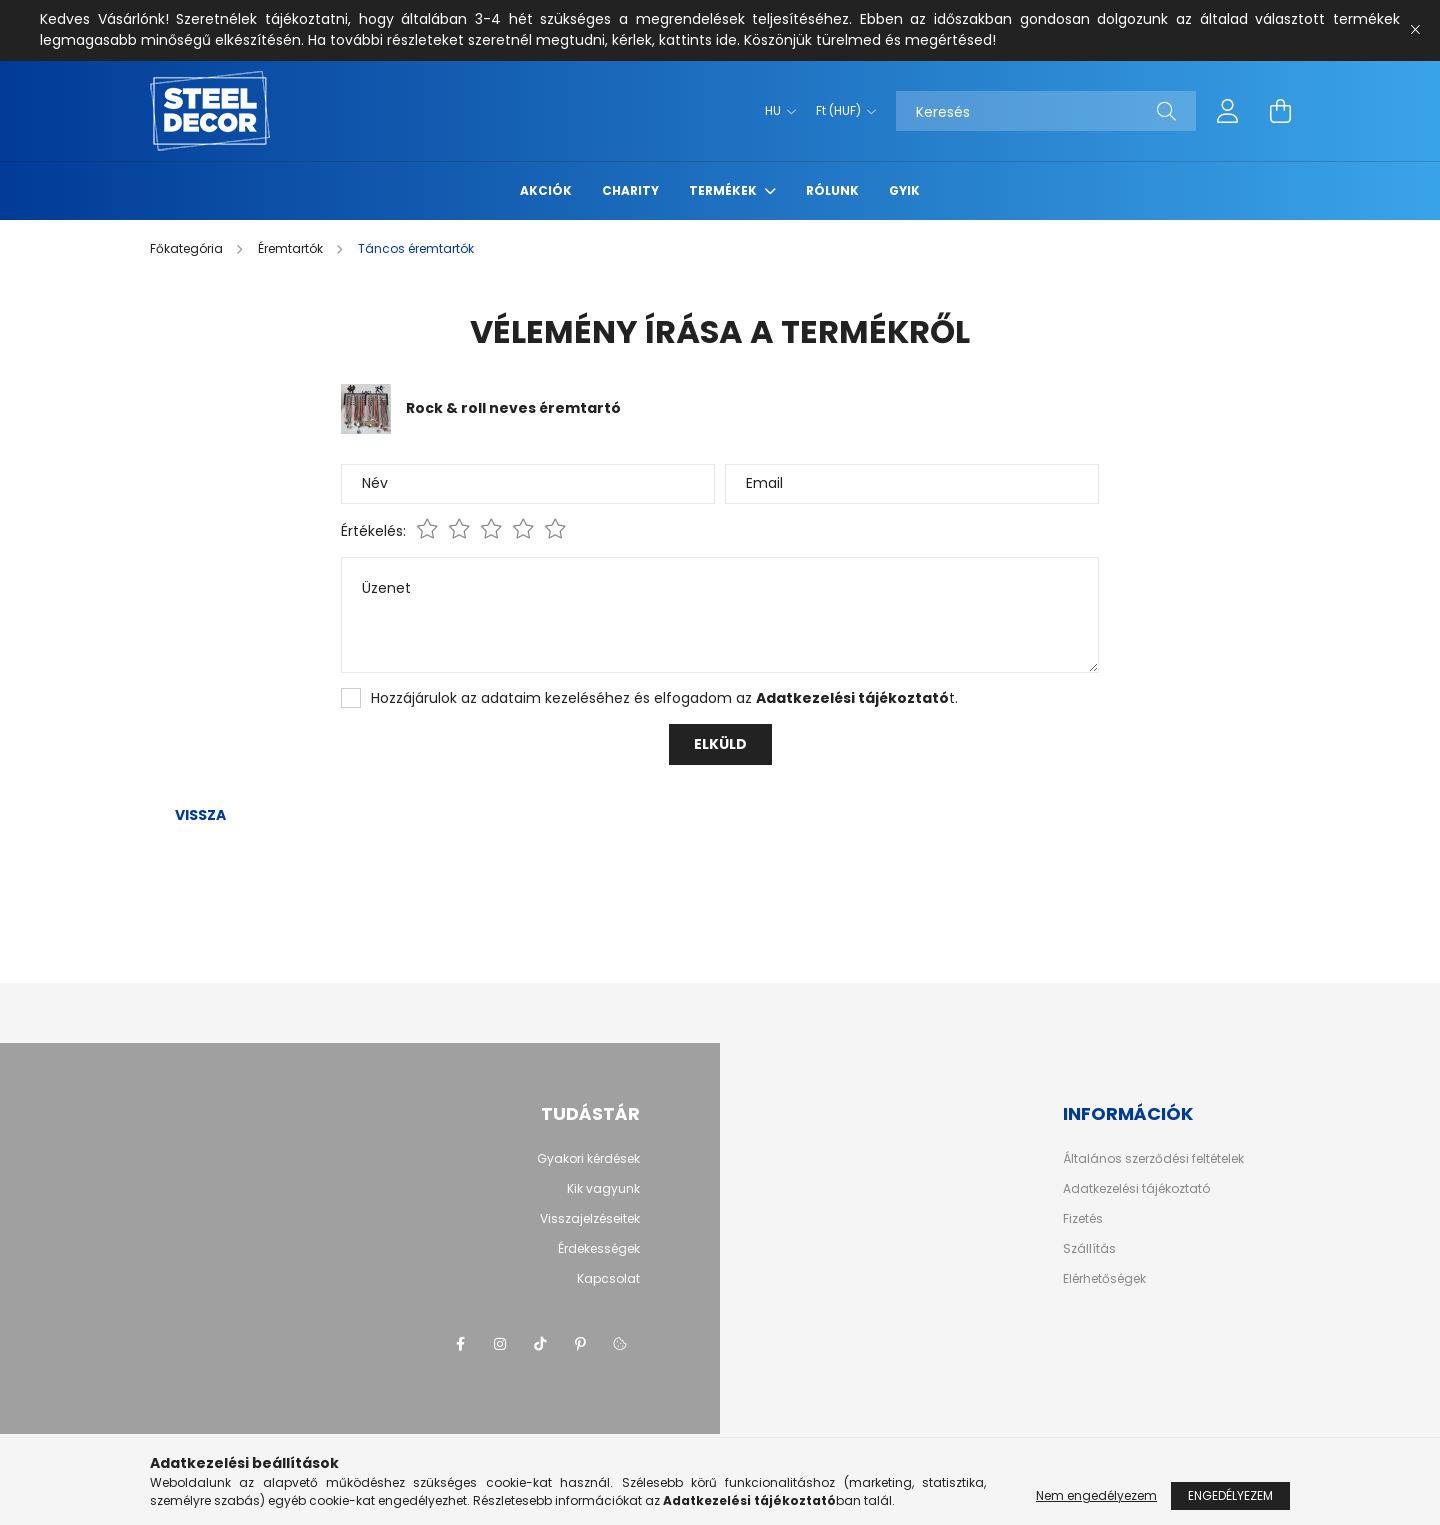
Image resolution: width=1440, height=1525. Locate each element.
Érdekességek (599, 1248)
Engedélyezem (1230, 1495)
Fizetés (1083, 1219)
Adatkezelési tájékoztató (1136, 1189)
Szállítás (1089, 1249)
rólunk (832, 190)
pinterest (580, 1344)
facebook (460, 1344)
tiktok (540, 1344)
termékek (724, 190)
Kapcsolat (608, 1278)
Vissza (200, 815)
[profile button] (1228, 111)
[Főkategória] (188, 248)
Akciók (546, 190)
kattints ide (698, 40)
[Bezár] (1415, 30)
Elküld (720, 744)
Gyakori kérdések (588, 1158)
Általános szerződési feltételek (1153, 1159)
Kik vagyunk (603, 1188)
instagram (500, 1344)
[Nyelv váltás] (775, 111)
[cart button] (1280, 111)
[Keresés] (1046, 111)
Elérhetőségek (1104, 1279)
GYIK (904, 190)
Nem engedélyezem (1096, 1495)
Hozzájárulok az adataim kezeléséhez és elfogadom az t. (664, 698)
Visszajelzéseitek (590, 1218)
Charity (630, 190)
